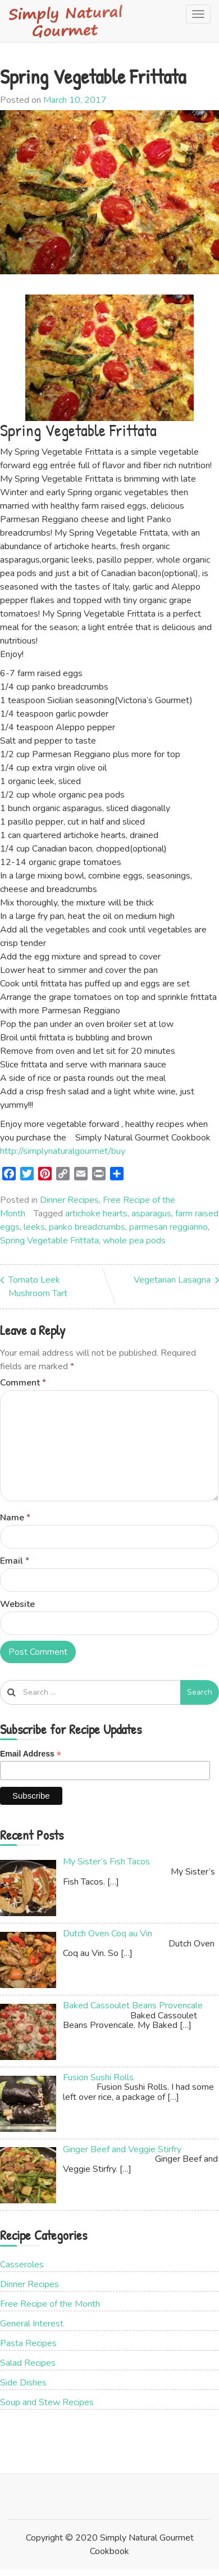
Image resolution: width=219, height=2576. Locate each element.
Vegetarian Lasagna (172, 1280)
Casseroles (22, 2264)
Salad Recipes (28, 2363)
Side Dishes (23, 2382)
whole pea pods (134, 1240)
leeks (34, 1227)
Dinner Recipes (69, 1200)
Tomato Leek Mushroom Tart (37, 1287)
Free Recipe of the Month (50, 2304)
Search (199, 1692)
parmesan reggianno (168, 1227)
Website (17, 1604)
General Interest (31, 2323)
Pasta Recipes (28, 2343)
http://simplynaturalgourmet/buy (62, 1151)
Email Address (30, 1754)
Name (15, 1517)
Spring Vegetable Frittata (49, 1240)
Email (14, 1561)
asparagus (151, 1213)
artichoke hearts (96, 1213)
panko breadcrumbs (87, 1227)
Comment (23, 1383)
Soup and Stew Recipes (47, 2402)
